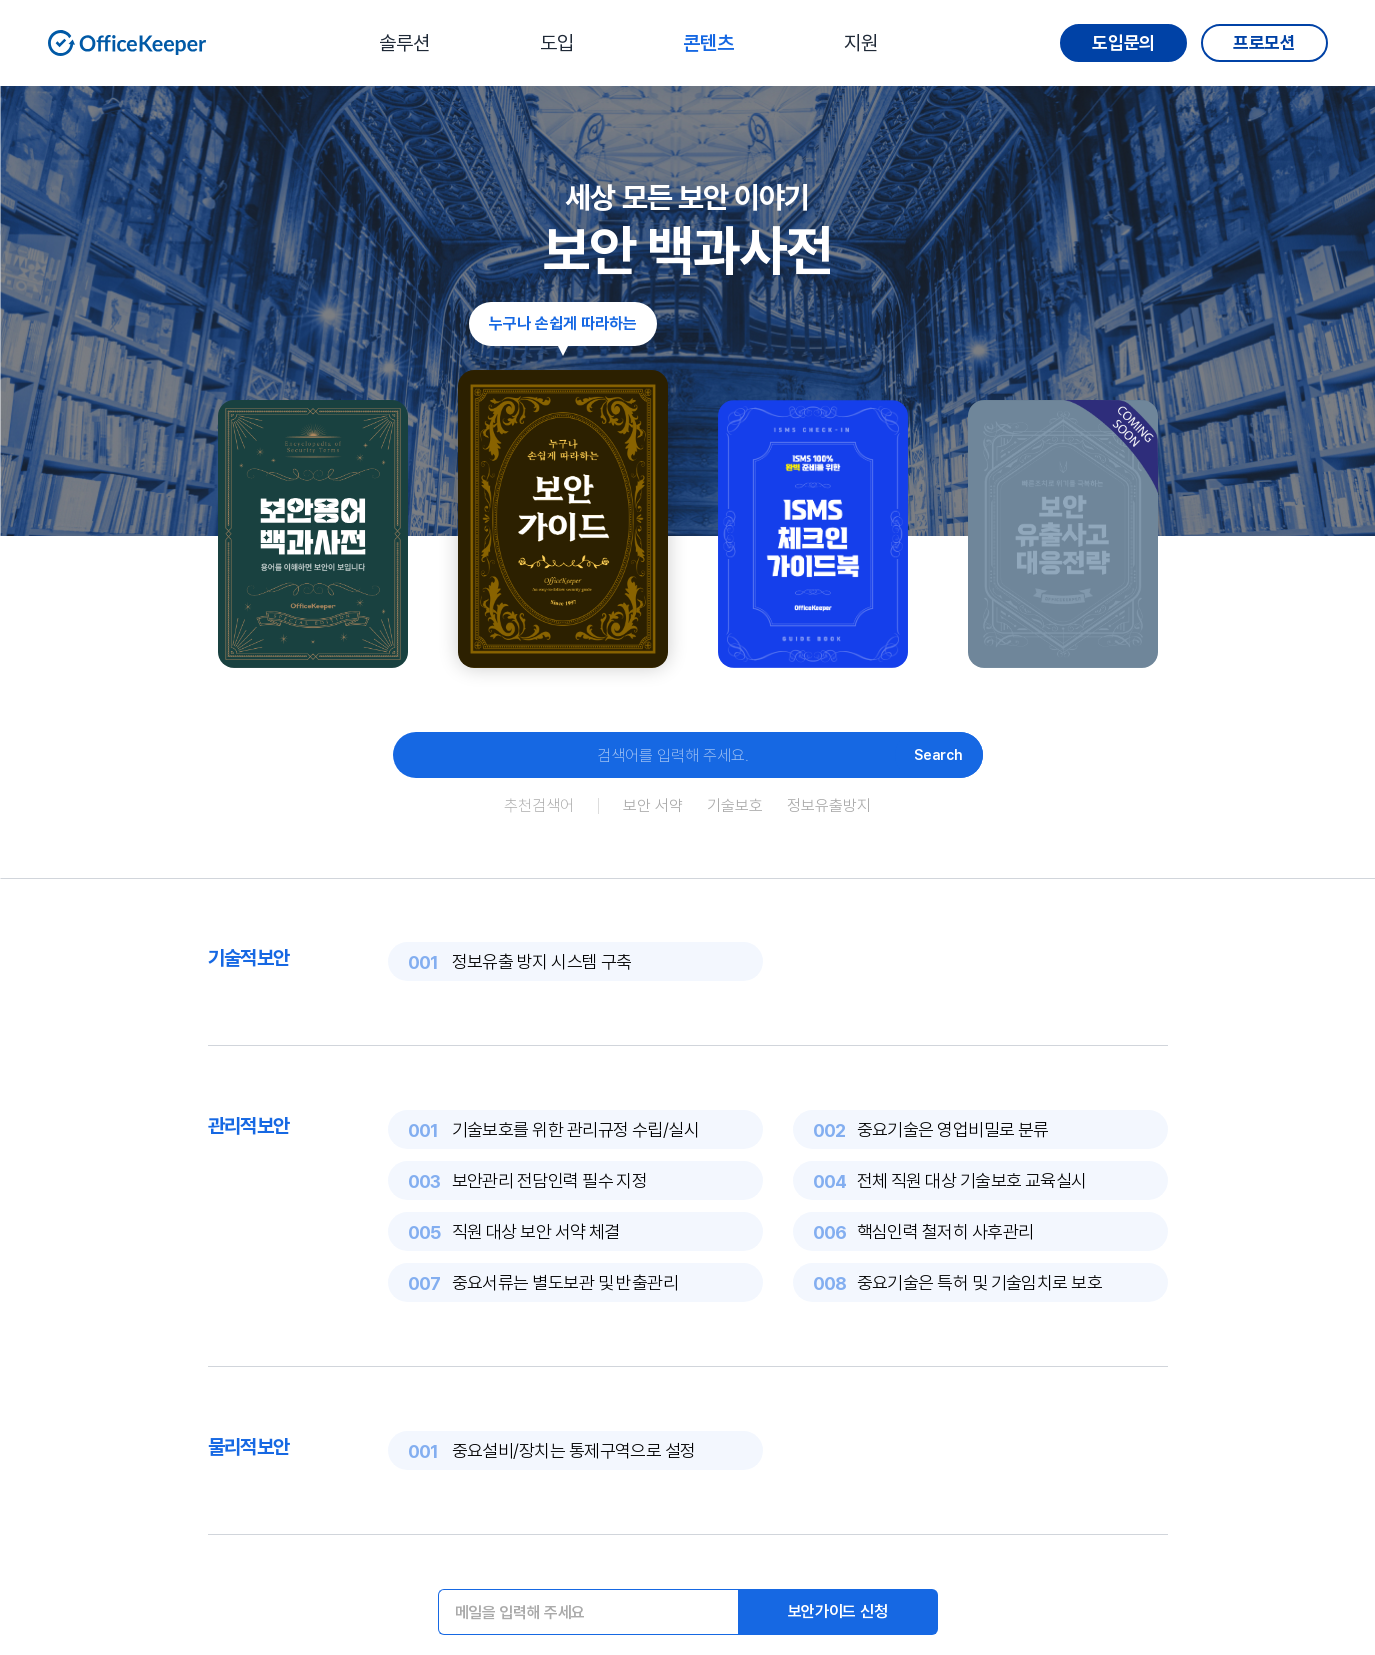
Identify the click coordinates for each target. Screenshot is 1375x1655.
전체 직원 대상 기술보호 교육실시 (972, 1180)
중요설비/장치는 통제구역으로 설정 (574, 1450)
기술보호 (735, 805)
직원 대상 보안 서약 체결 (536, 1231)
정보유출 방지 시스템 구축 (542, 961)
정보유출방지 (829, 805)
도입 (557, 43)
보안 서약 (653, 805)
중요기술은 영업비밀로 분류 (953, 1129)
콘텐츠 (708, 43)
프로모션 (1264, 42)
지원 (861, 43)
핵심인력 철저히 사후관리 (945, 1231)
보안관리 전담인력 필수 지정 (550, 1180)
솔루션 (404, 43)
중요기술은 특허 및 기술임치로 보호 (980, 1282)
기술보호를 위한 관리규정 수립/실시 (576, 1129)
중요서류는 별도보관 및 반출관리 (565, 1282)
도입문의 (1123, 42)
